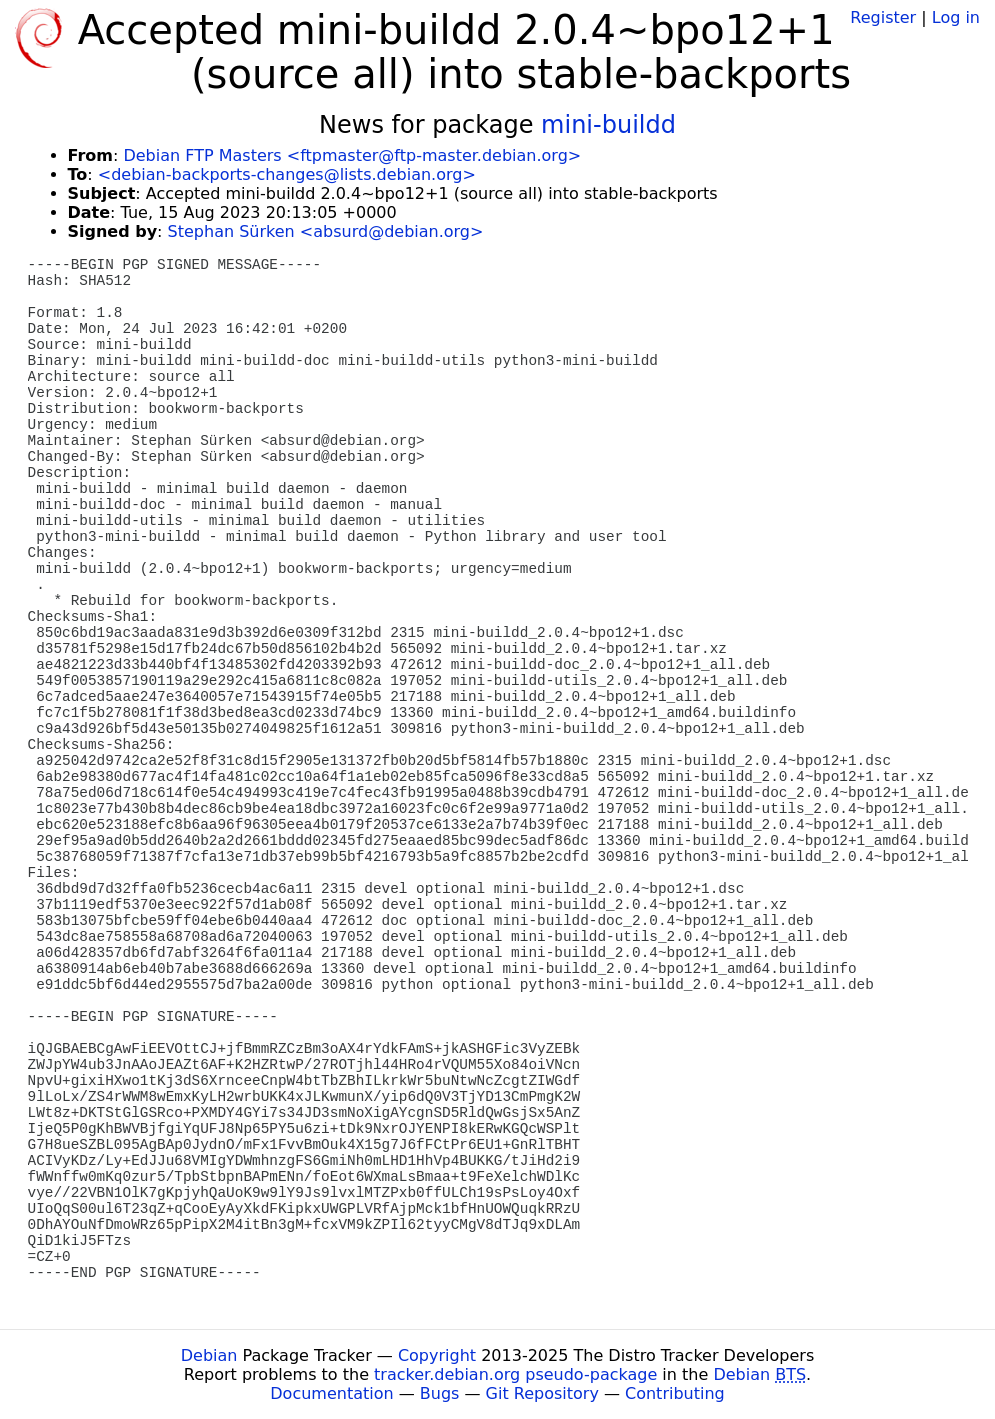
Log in (956, 17)
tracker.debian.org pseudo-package (515, 1374)
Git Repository (542, 1393)
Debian (209, 1355)
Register (883, 17)
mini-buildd (608, 125)
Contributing (675, 1393)
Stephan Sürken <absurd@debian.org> (326, 231)
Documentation (331, 1393)
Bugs (440, 1393)
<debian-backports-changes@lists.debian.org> (287, 174)
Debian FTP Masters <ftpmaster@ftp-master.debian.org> (352, 155)
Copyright (437, 1355)
